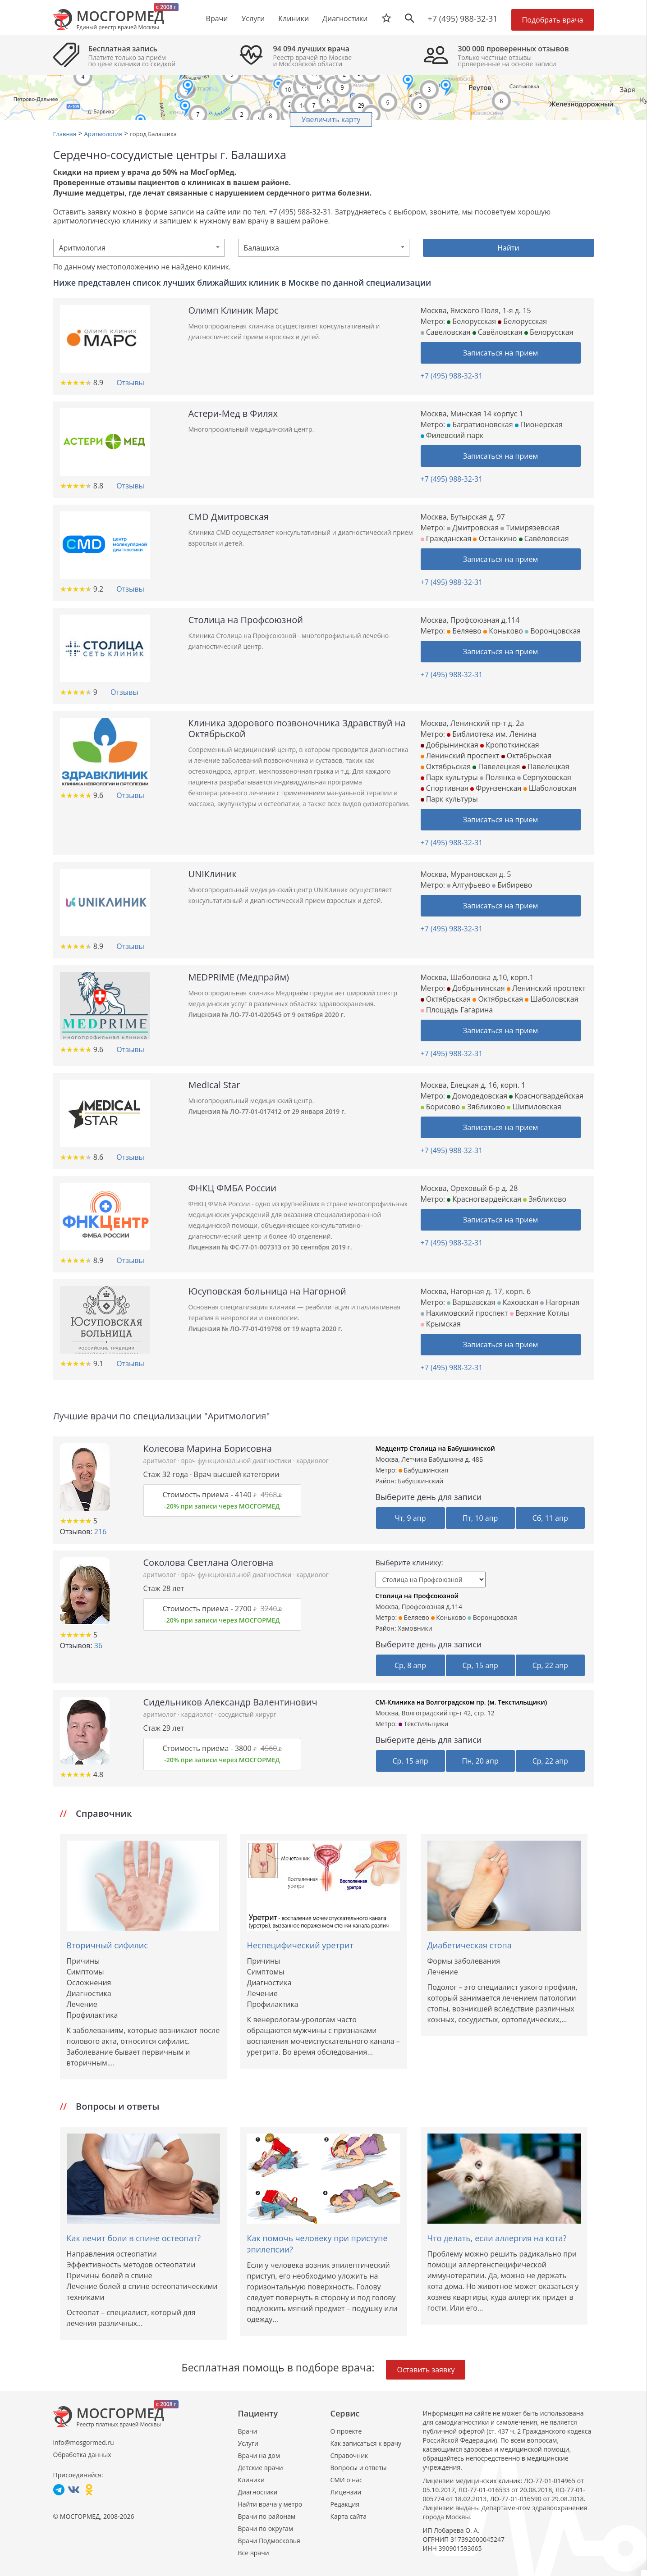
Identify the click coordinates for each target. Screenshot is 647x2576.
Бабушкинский (420, 1481)
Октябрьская (526, 756)
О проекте (346, 2431)
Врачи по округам (265, 2528)
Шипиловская (534, 1107)
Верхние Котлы (539, 1313)
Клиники (251, 2480)
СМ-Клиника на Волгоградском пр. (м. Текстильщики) (461, 1702)
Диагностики (344, 18)
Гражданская (446, 538)
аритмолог (160, 1460)
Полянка (497, 777)
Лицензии (346, 2492)
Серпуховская (544, 777)
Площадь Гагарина (457, 1010)
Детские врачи (260, 2467)
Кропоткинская (509, 745)
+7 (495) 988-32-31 (463, 18)
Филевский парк (452, 435)
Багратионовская (480, 424)
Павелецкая (496, 766)
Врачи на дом (259, 2455)
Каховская (518, 1302)
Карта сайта (348, 2516)
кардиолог (312, 1460)
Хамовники (415, 1628)
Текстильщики (424, 1723)
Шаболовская (550, 788)
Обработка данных (82, 2454)
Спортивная (444, 788)
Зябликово (483, 1107)
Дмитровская (473, 528)
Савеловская (446, 332)
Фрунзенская (495, 788)
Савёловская (498, 332)
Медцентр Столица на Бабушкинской (435, 1448)
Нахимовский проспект (464, 1313)
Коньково (503, 631)
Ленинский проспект (460, 756)
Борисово (440, 1107)
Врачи (247, 2431)
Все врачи (253, 2553)
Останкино (495, 538)
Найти (508, 248)
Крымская (441, 1324)
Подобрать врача (552, 20)
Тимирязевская (530, 528)
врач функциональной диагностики (237, 1460)
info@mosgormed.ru (83, 2442)
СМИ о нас (346, 2480)
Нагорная (559, 1302)
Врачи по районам (267, 2516)
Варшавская (471, 1302)
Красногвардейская (546, 1096)
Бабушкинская (423, 1470)
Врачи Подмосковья (269, 2540)
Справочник (349, 2455)
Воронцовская (553, 631)
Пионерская (539, 424)
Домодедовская (477, 1096)
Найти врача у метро (270, 2504)
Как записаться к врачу (366, 2443)
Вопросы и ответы (358, 2467)
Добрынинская (449, 745)
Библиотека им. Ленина (491, 734)
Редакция (345, 2504)
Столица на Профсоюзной (417, 1595)
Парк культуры (449, 777)
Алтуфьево (468, 885)
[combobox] (139, 248)
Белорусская (471, 321)
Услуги (248, 2443)
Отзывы (130, 383)
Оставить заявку (425, 2370)
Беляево (464, 631)
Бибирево (512, 885)
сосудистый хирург (247, 1714)
